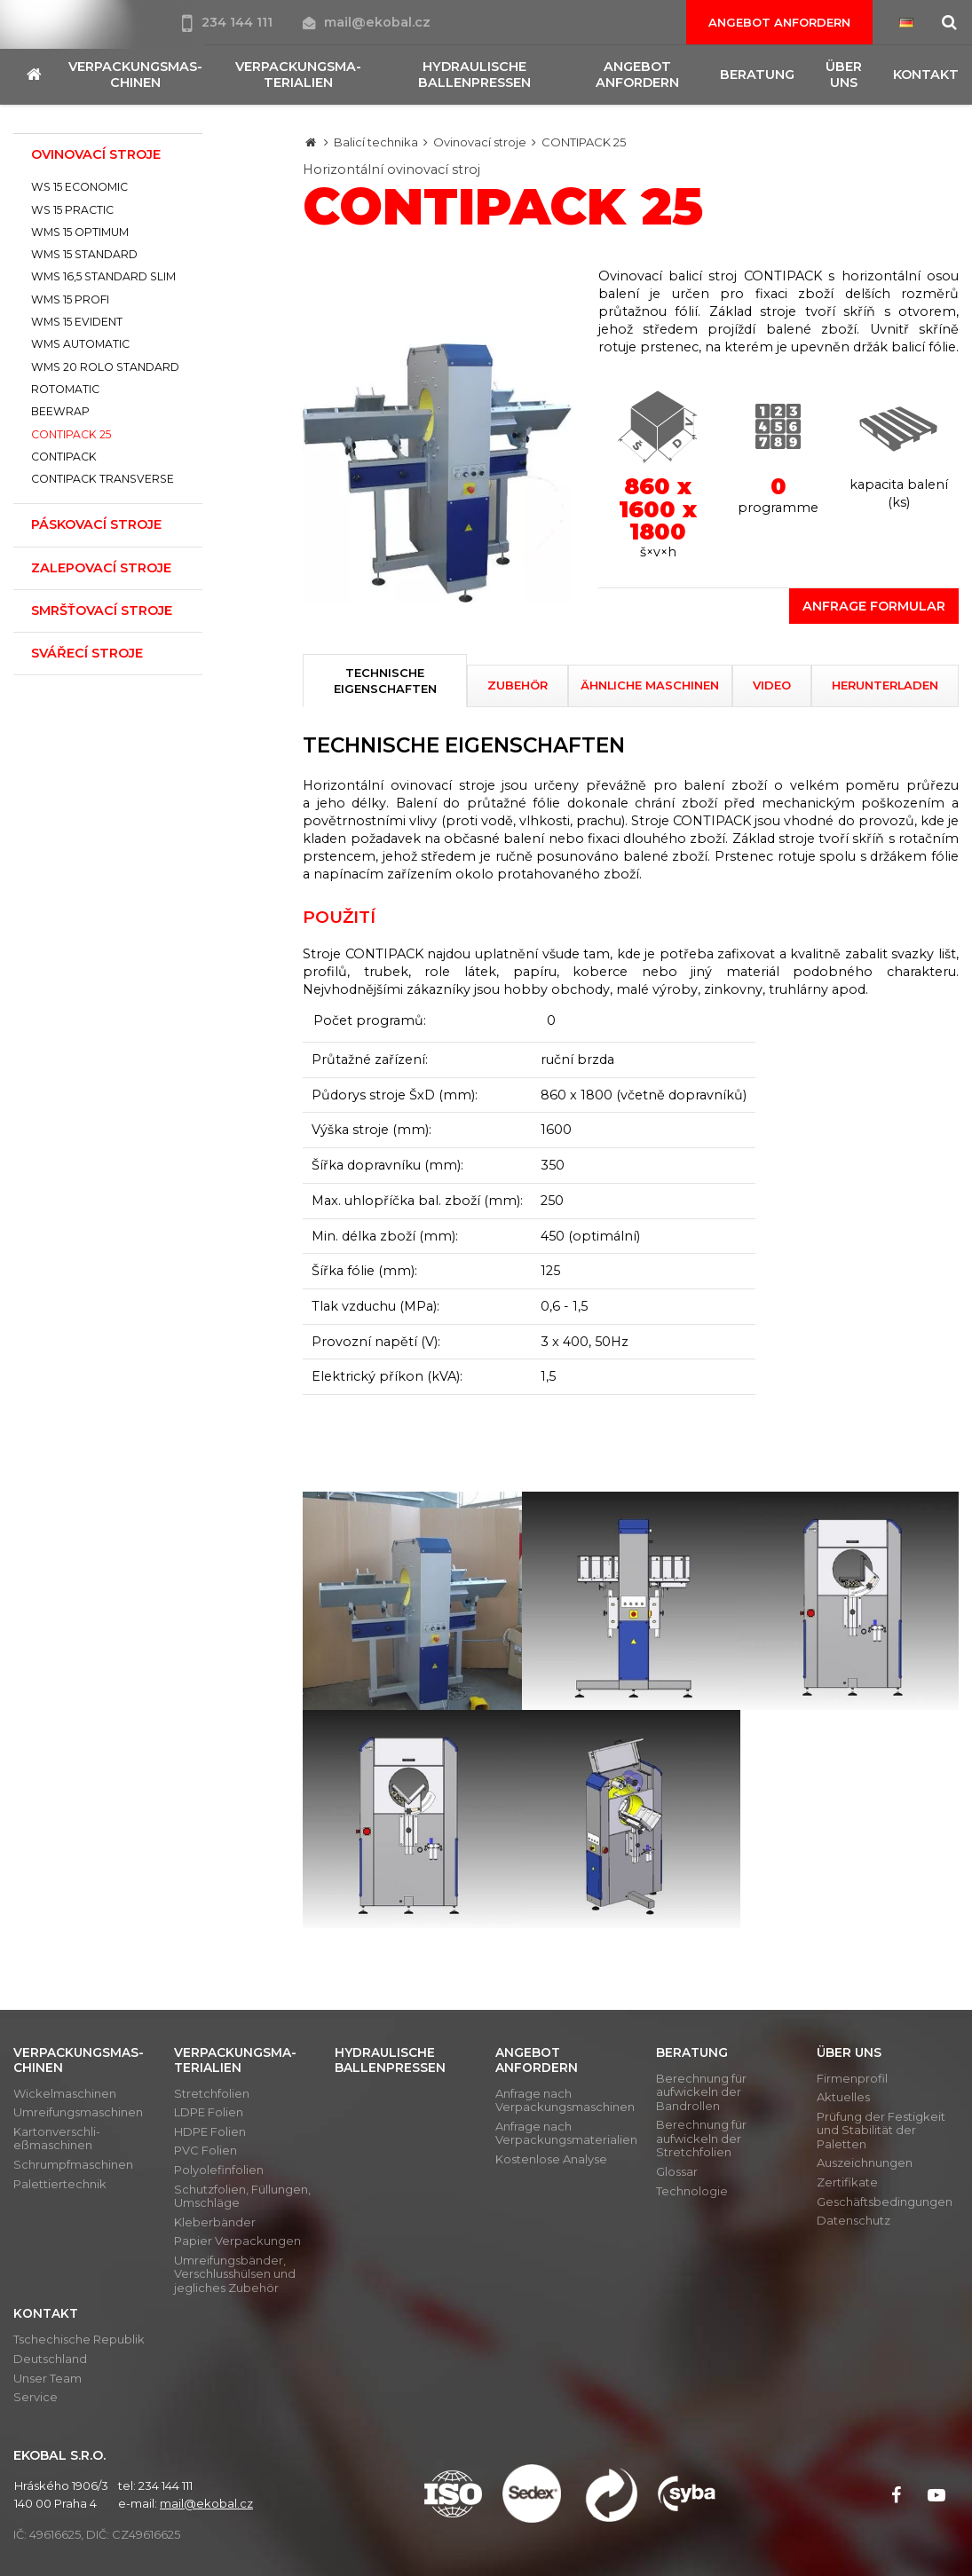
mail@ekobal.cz (367, 22)
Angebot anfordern (779, 22)
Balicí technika (376, 142)
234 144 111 (229, 22)
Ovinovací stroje (479, 142)
